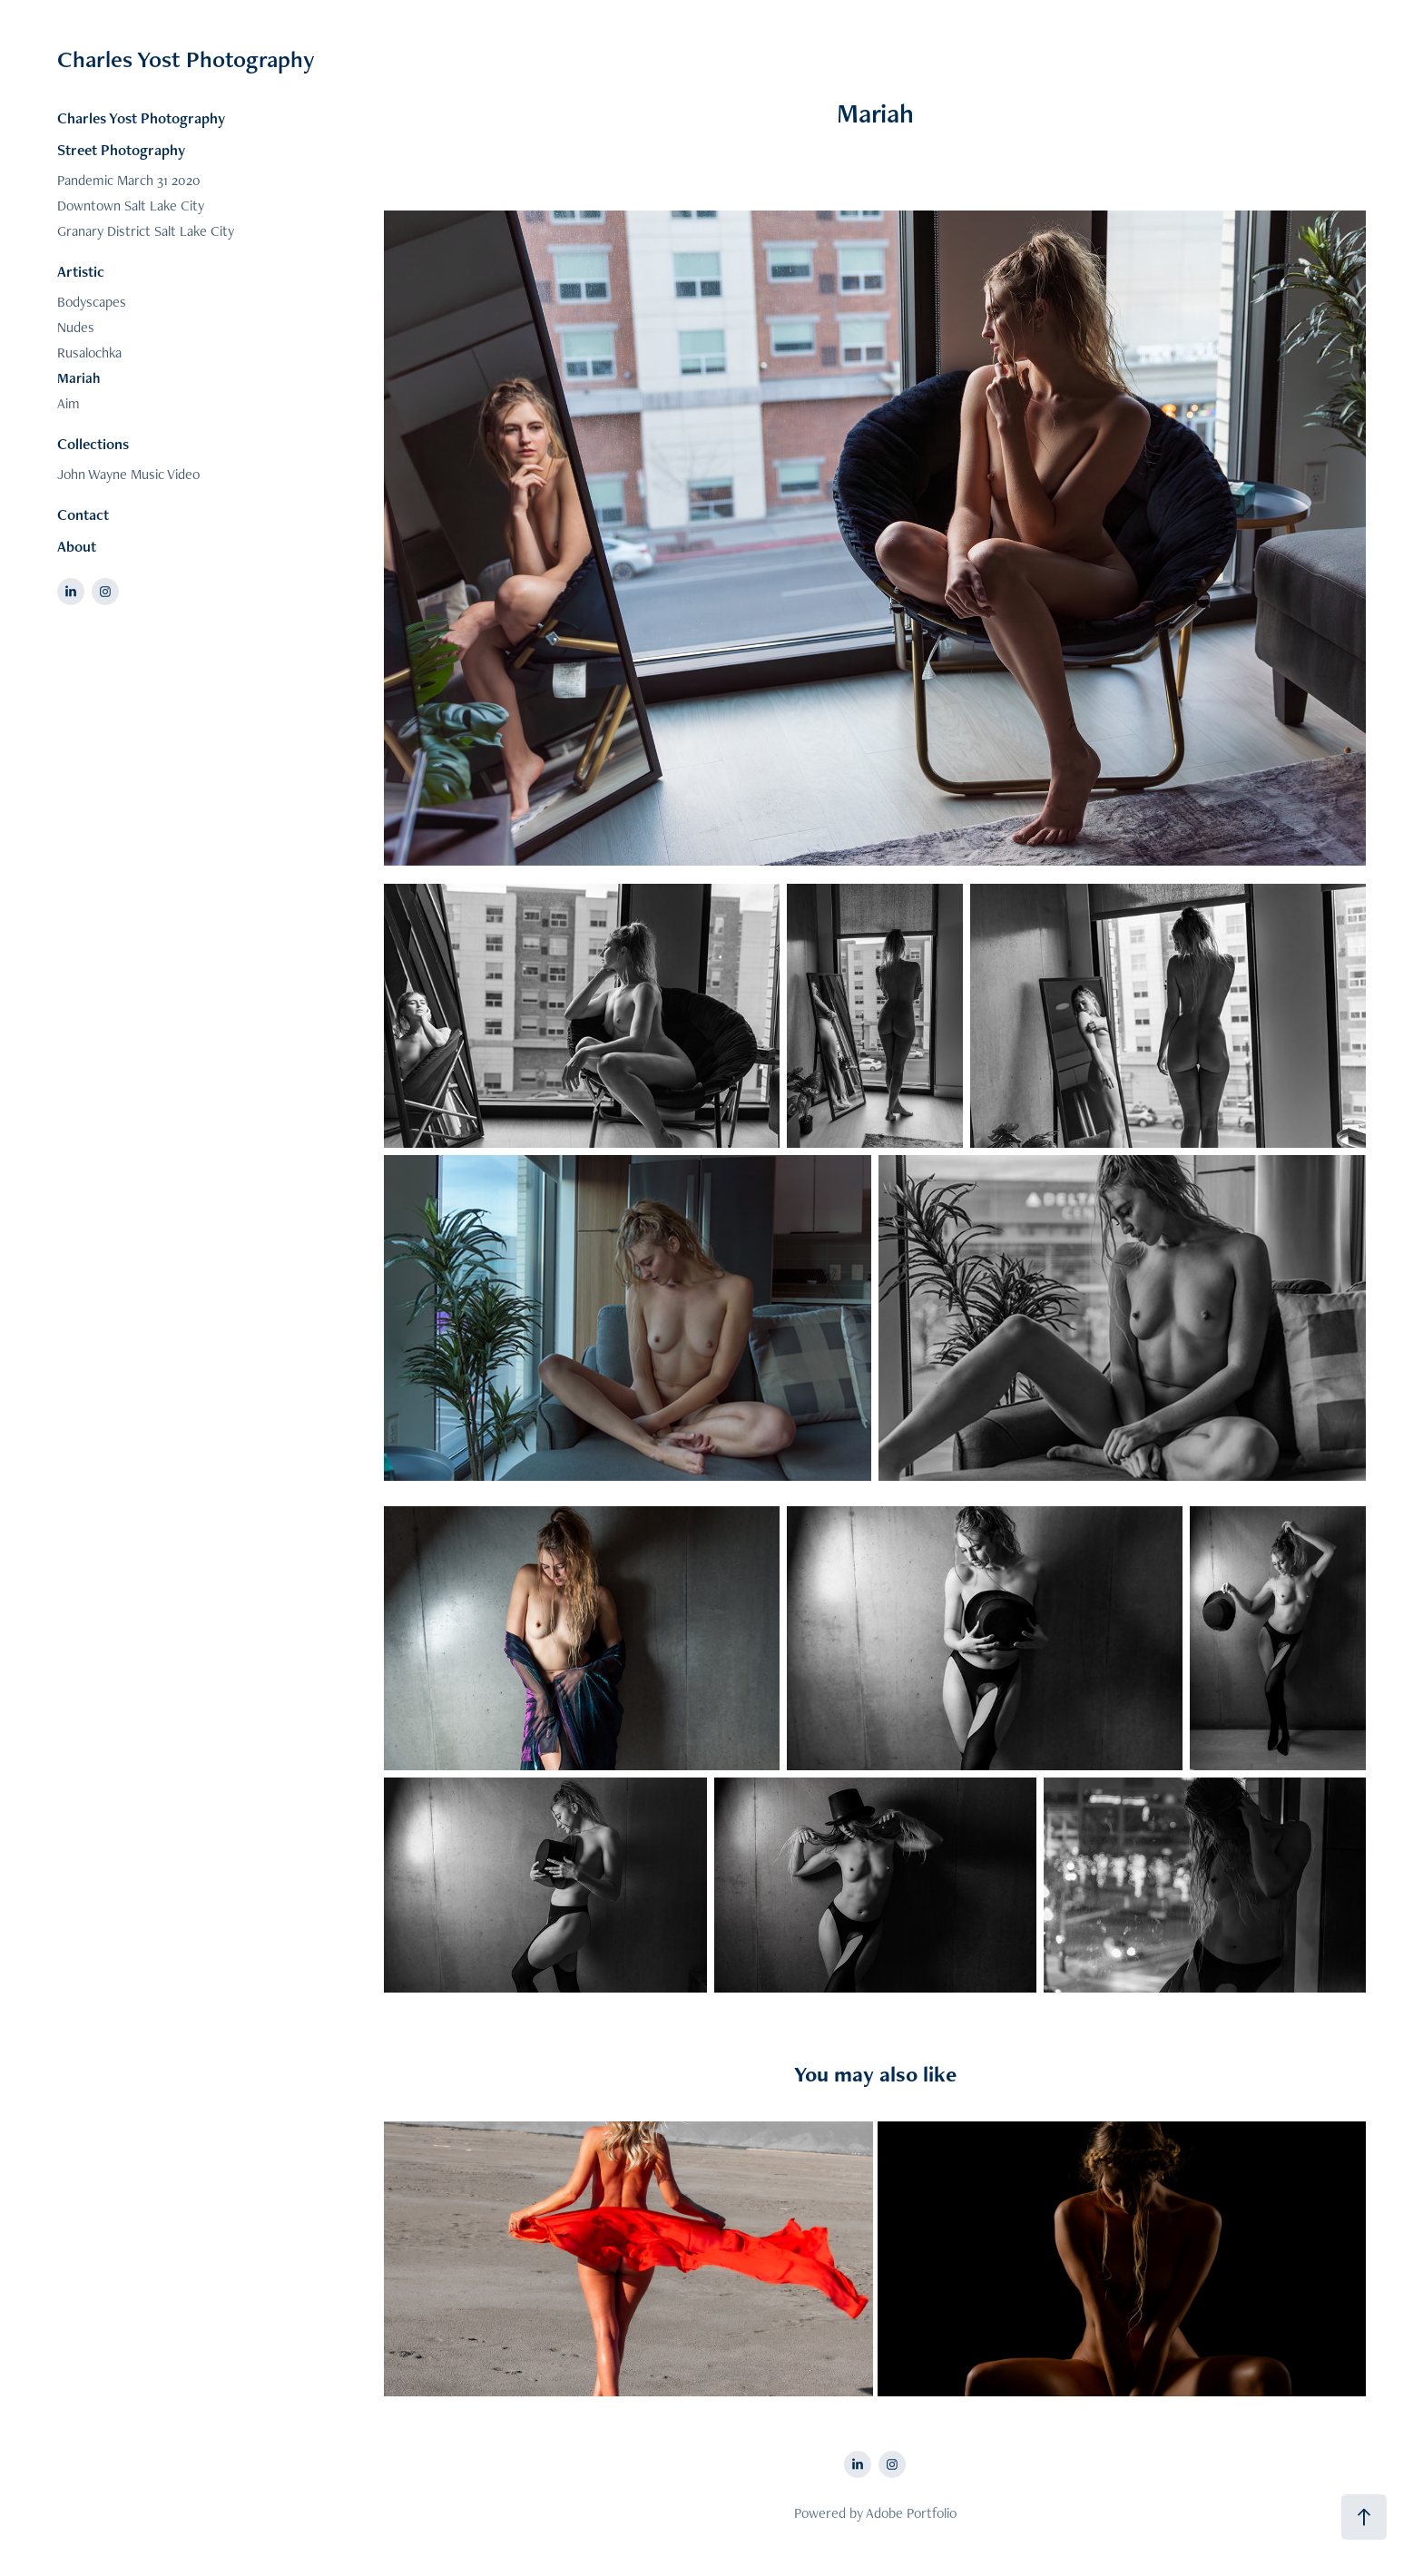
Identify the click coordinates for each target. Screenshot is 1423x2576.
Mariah (78, 377)
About (76, 546)
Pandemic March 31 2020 (129, 180)
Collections (93, 444)
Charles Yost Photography (186, 59)
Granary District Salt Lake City (145, 230)
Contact (83, 514)
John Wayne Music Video (128, 474)
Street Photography (121, 150)
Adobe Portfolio (911, 2512)
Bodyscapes (91, 301)
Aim (68, 403)
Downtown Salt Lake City (130, 205)
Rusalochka (89, 352)
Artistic (80, 271)
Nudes (75, 327)
